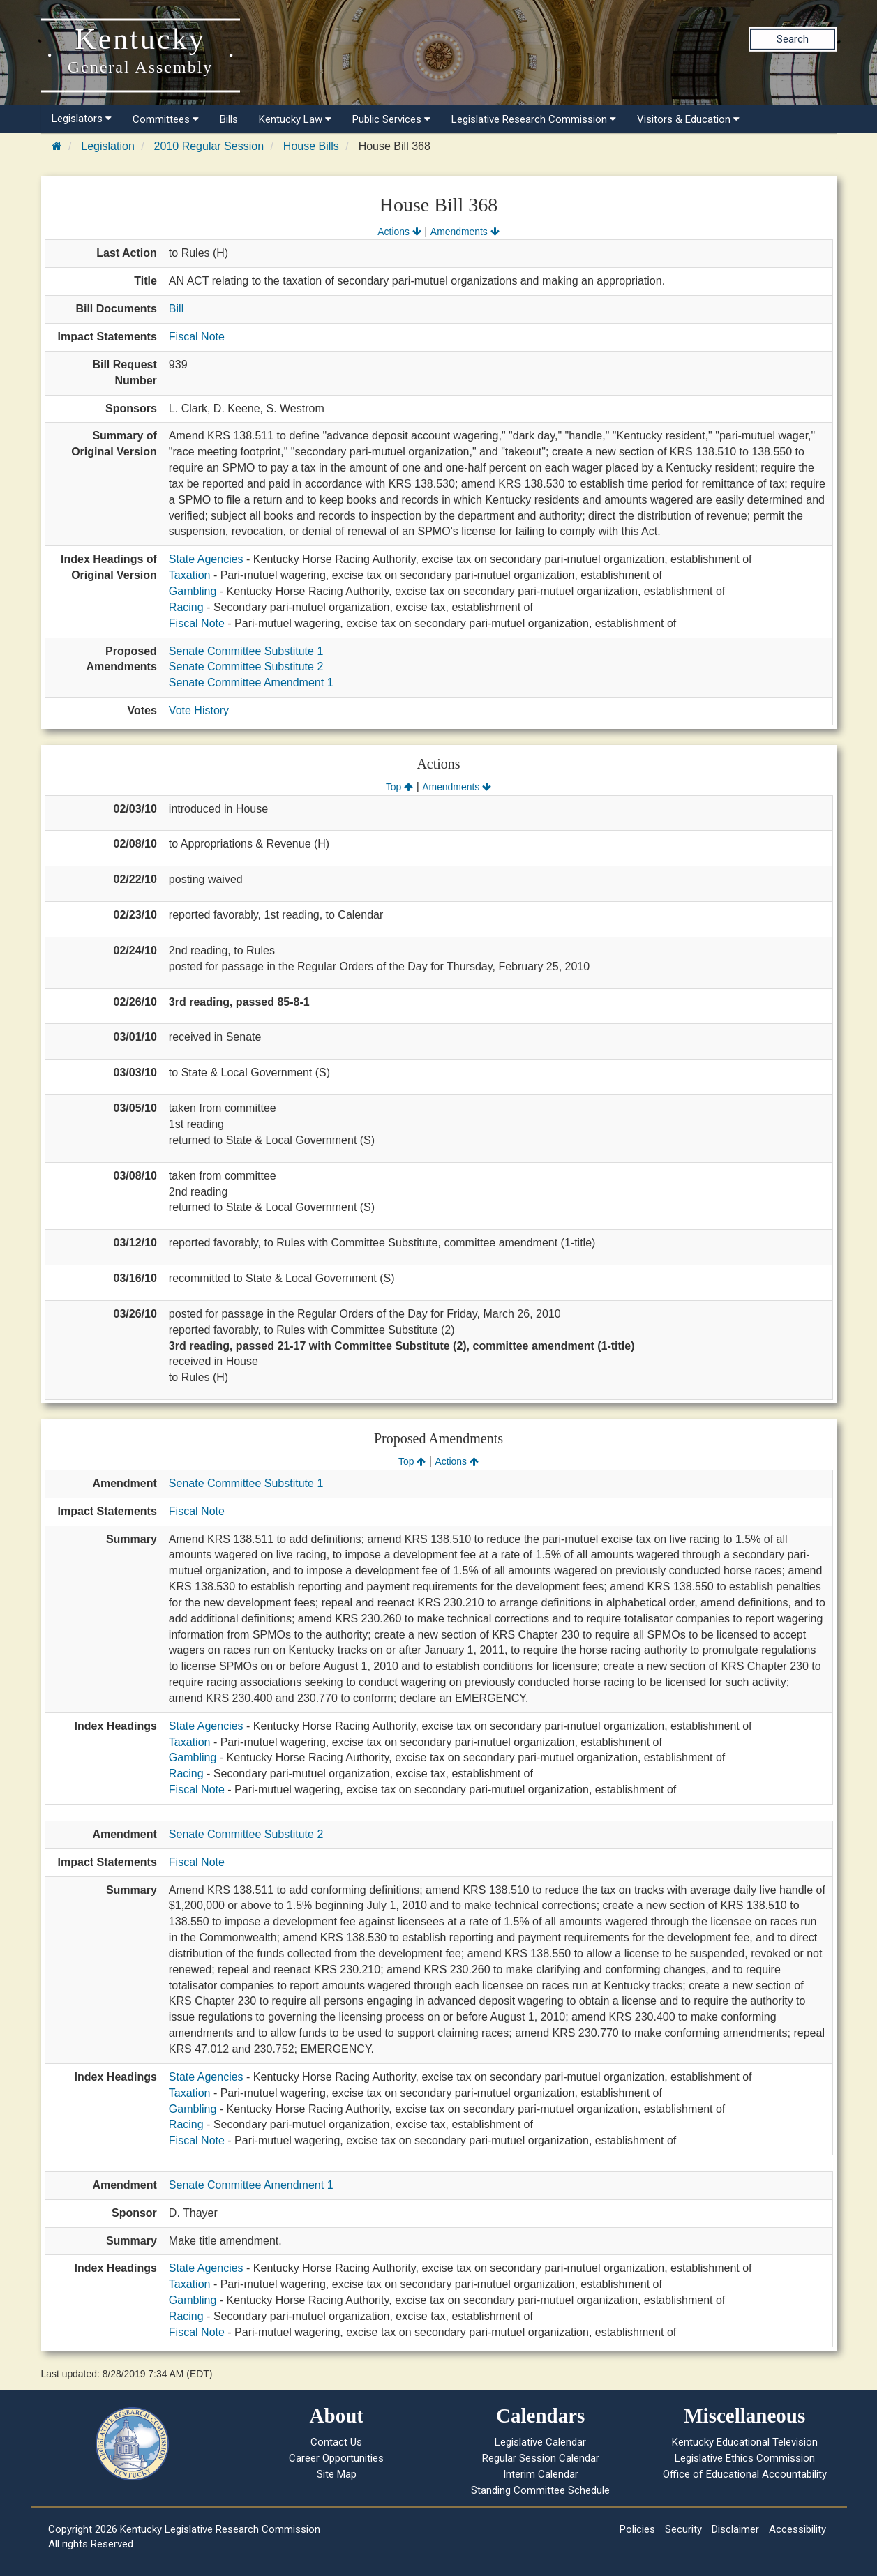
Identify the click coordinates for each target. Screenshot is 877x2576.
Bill (176, 309)
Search (793, 39)
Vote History (199, 710)
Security (683, 2529)
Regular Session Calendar (540, 2458)
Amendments (465, 231)
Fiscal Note (197, 336)
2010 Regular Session (209, 146)
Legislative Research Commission (533, 119)
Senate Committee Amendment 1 (251, 682)
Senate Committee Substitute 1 (246, 651)
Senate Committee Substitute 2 (246, 666)
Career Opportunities (336, 2458)
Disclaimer (735, 2529)
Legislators (82, 118)
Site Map (337, 2474)
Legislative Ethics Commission (745, 2458)
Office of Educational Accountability (745, 2474)
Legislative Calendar (540, 2442)
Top (399, 786)
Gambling (192, 591)
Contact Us (336, 2442)
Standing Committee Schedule (540, 2490)
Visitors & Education (688, 119)
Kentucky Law (295, 119)
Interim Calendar (540, 2474)
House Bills (311, 146)
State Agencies (206, 559)
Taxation (190, 575)
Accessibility (797, 2529)
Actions (399, 231)
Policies (637, 2529)
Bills (229, 119)
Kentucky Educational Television (745, 2442)
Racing (186, 607)
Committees (166, 119)
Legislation (108, 146)
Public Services (391, 119)
